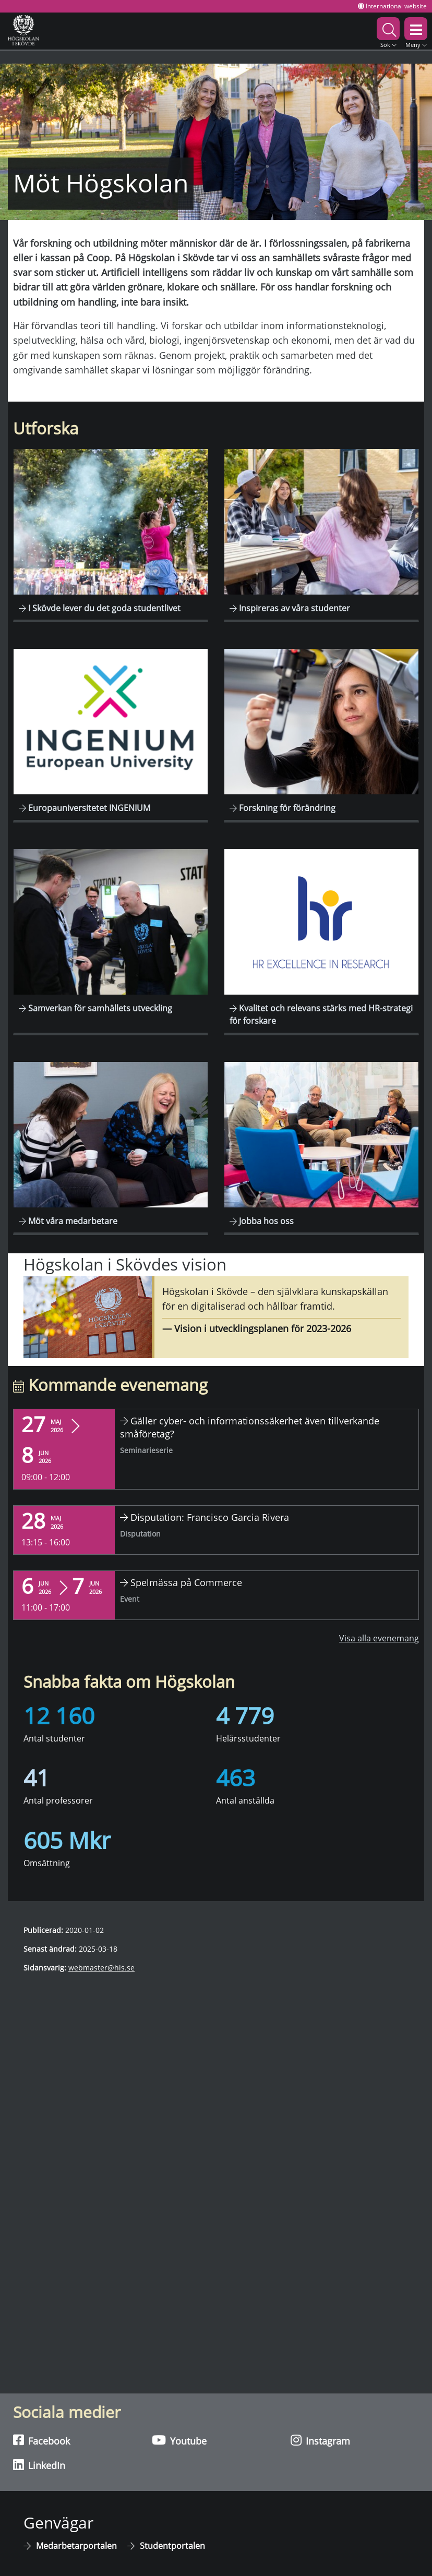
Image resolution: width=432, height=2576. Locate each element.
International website (392, 6)
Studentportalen (172, 2545)
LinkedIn (39, 2465)
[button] (388, 31)
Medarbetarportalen (76, 2545)
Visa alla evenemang (379, 1638)
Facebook (41, 2440)
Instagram (320, 2440)
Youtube (179, 2440)
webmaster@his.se (101, 1968)
